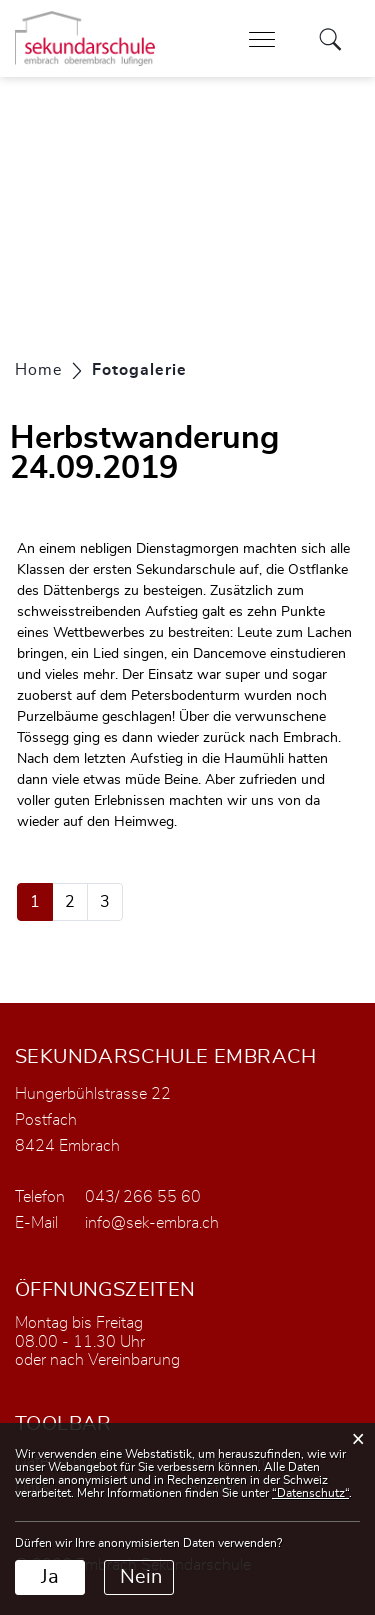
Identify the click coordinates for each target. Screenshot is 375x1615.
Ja (50, 1577)
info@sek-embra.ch (152, 1223)
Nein (141, 1577)
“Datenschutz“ (310, 1493)
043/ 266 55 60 (143, 1197)
